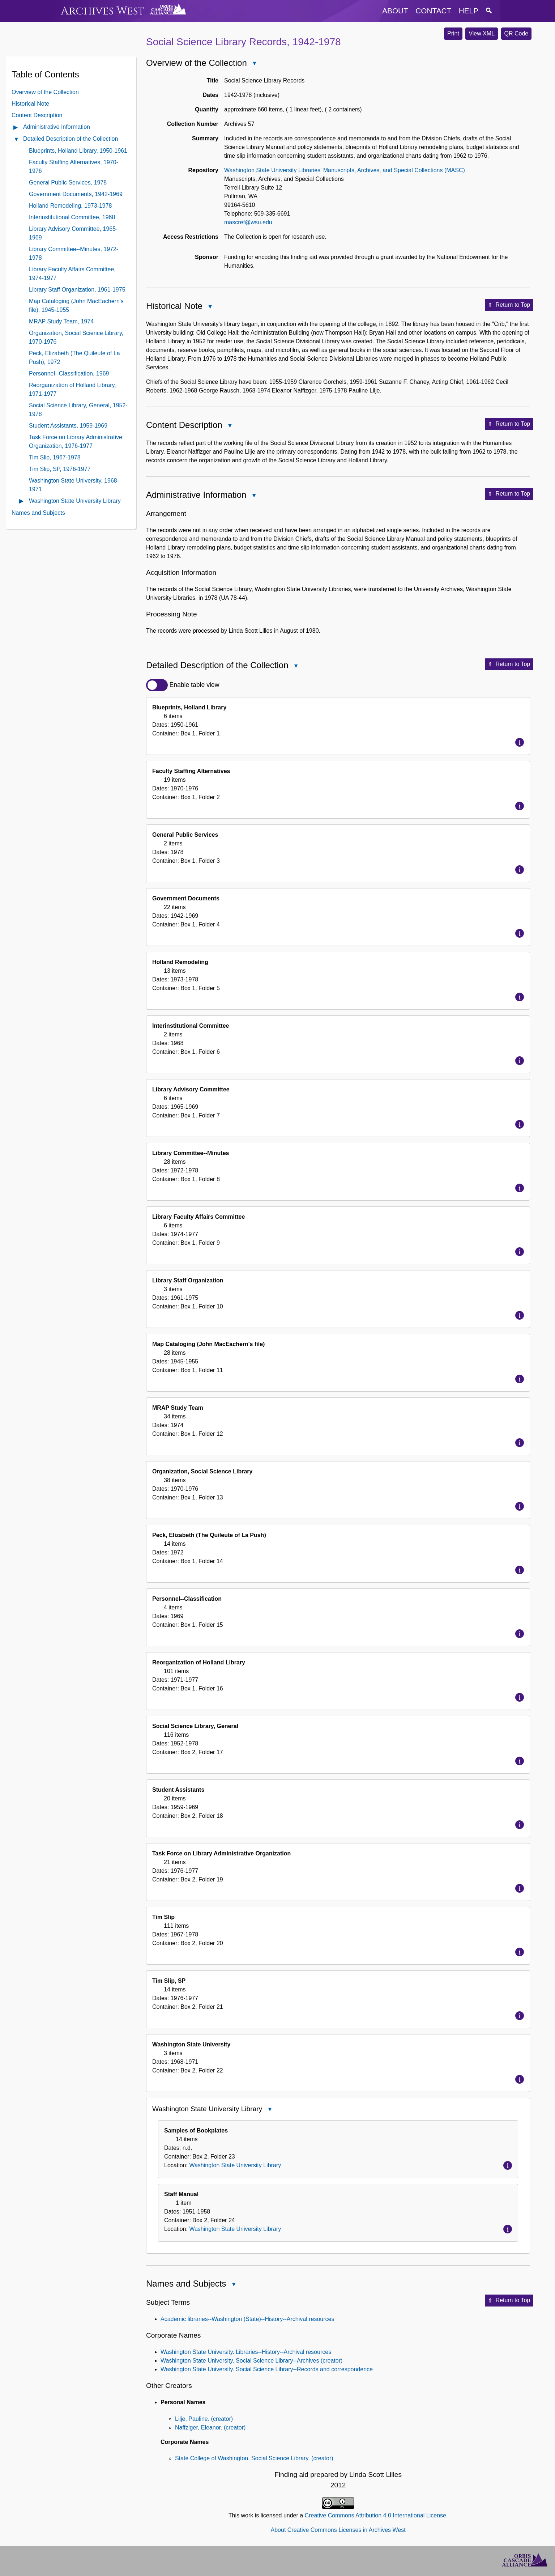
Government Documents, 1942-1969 (76, 194)
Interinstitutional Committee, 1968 (72, 217)
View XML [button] (482, 33)
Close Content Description (229, 426)
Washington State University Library (75, 501)
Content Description (37, 115)
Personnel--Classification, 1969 (69, 373)
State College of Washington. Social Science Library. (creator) (254, 2458)
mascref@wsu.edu (248, 222)
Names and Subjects (38, 513)
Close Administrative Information (253, 496)
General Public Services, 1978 (68, 182)
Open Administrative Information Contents (16, 128)
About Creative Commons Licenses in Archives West (338, 2530)
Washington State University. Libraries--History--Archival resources (246, 2352)
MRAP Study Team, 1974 (61, 321)
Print (453, 33)
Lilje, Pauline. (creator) (204, 2419)
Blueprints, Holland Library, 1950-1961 (78, 151)
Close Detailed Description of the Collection (295, 666)
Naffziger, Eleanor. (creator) (210, 2427)
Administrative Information (56, 127)
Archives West (102, 11)
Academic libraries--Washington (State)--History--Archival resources (247, 2319)
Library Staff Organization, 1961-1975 (77, 290)
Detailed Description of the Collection (70, 139)
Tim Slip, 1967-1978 (55, 457)
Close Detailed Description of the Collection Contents (16, 140)
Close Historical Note (209, 307)
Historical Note (30, 104)
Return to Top (509, 305)
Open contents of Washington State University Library (21, 502)
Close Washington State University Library (269, 2110)
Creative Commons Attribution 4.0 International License (375, 2515)
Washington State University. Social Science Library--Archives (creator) (251, 2361)
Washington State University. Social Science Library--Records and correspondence (267, 2369)
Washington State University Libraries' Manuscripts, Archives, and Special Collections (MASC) (344, 170)
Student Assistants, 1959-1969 (68, 426)
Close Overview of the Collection (254, 64)
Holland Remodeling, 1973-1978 (70, 206)
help (468, 11)
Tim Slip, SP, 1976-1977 (60, 469)
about (395, 11)
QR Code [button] (516, 33)
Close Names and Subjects (233, 2285)
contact (433, 11)
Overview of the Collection (45, 92)
